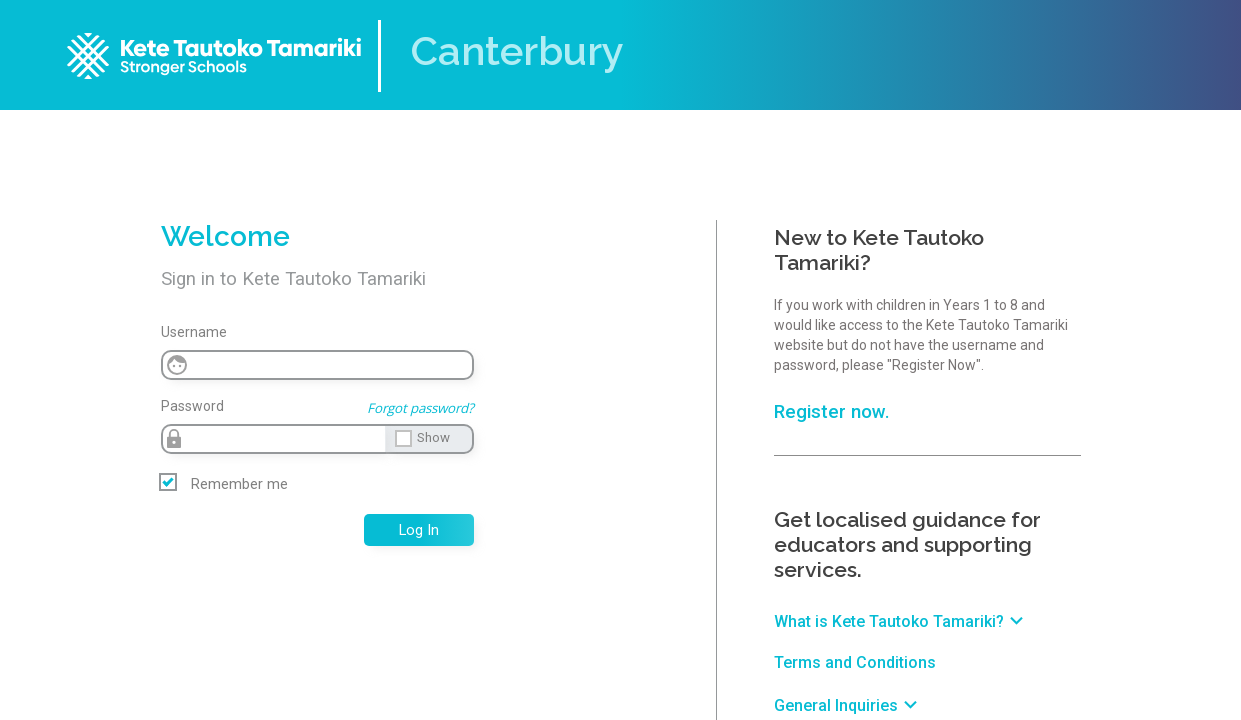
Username (194, 332)
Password (192, 406)
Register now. (832, 412)
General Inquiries (848, 705)
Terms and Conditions (855, 662)
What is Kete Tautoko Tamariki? (901, 621)
